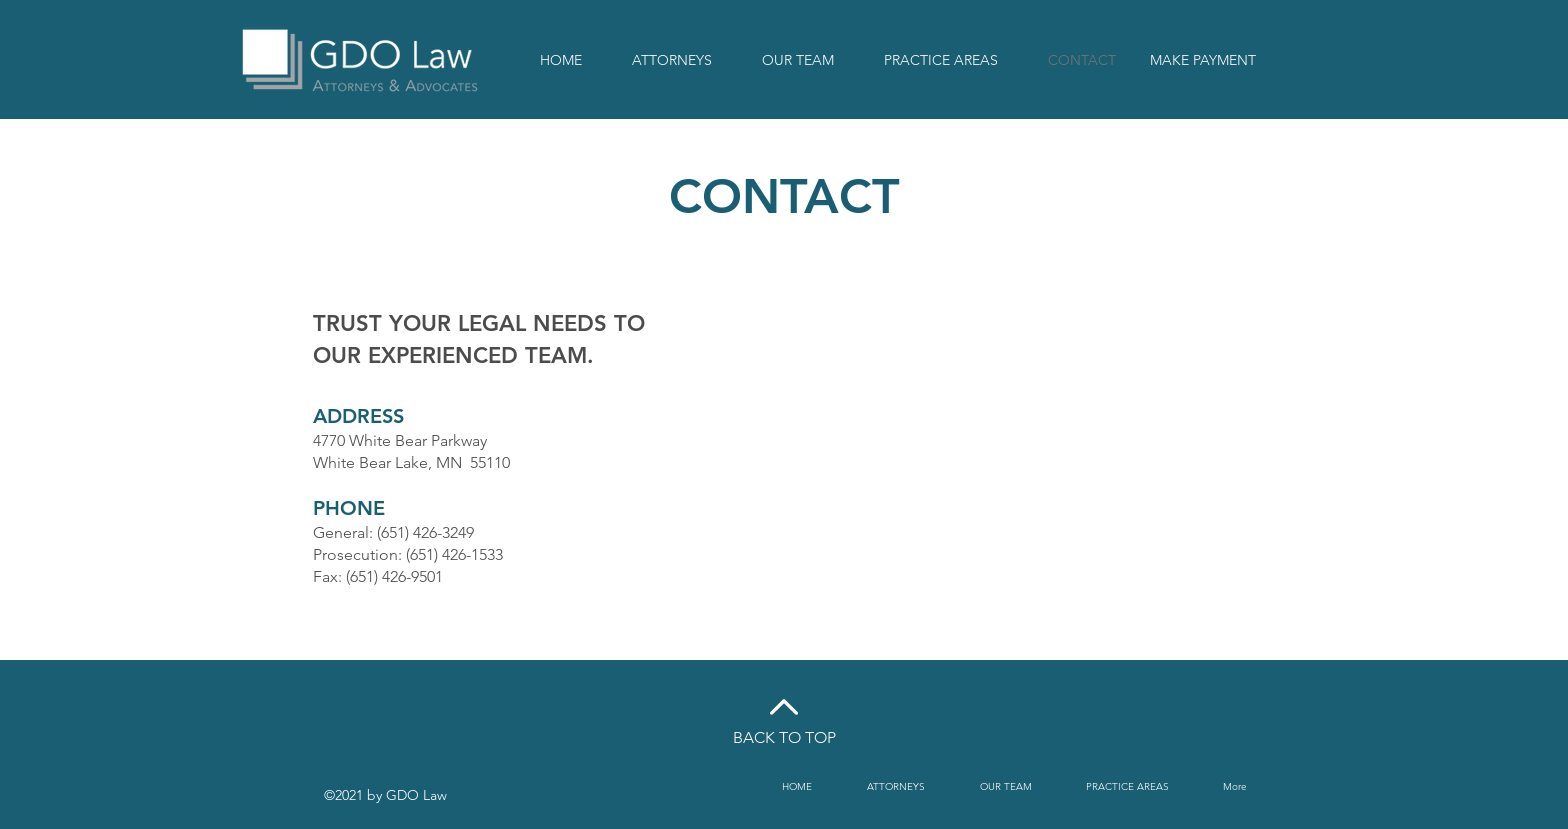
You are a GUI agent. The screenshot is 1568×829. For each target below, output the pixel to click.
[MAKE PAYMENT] (1203, 61)
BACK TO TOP (784, 737)
